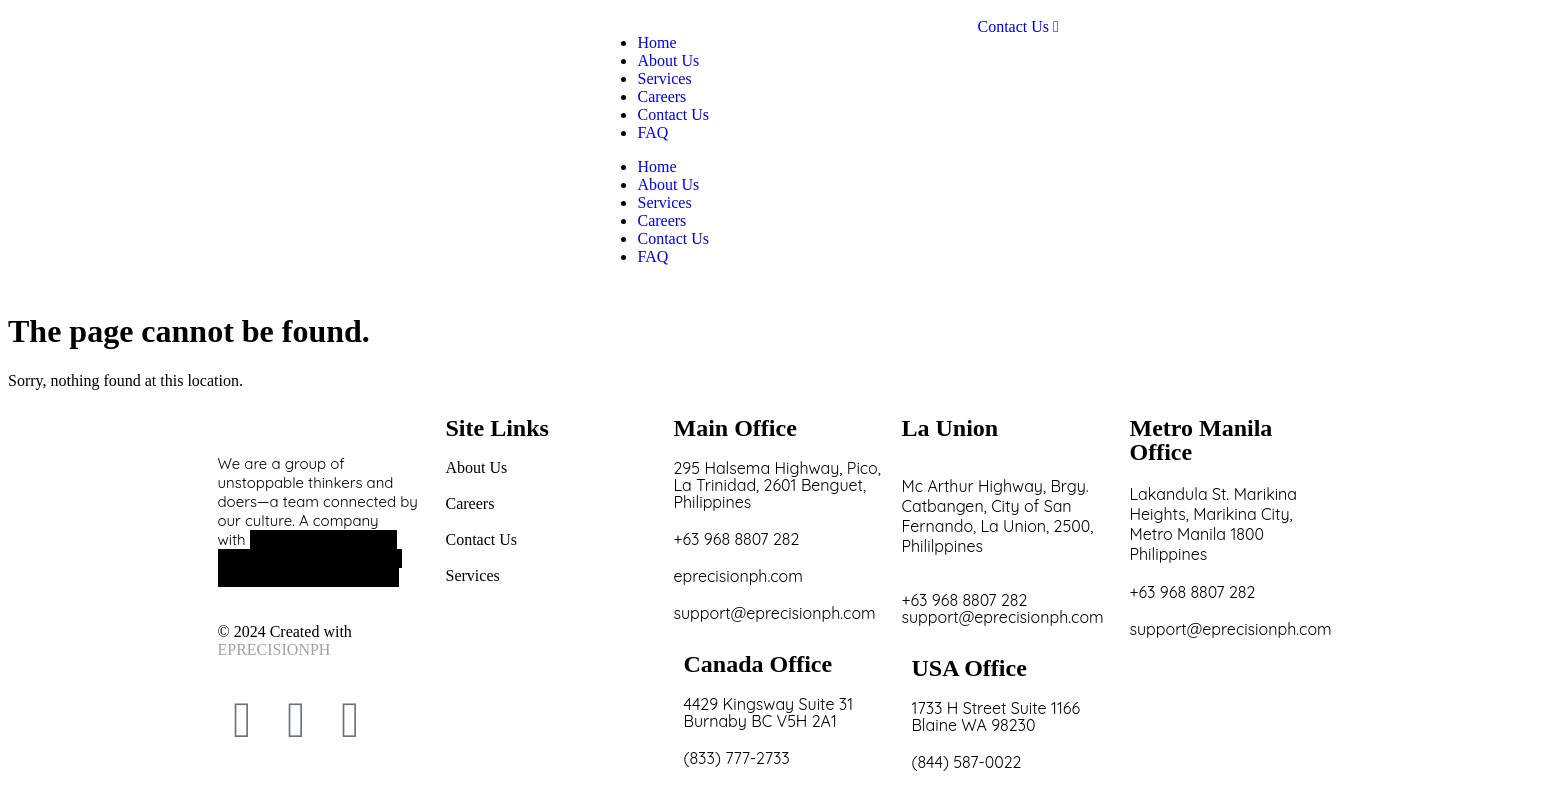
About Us (668, 184)
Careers (661, 220)
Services (664, 202)
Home (656, 166)
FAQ (652, 256)
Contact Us (673, 238)
